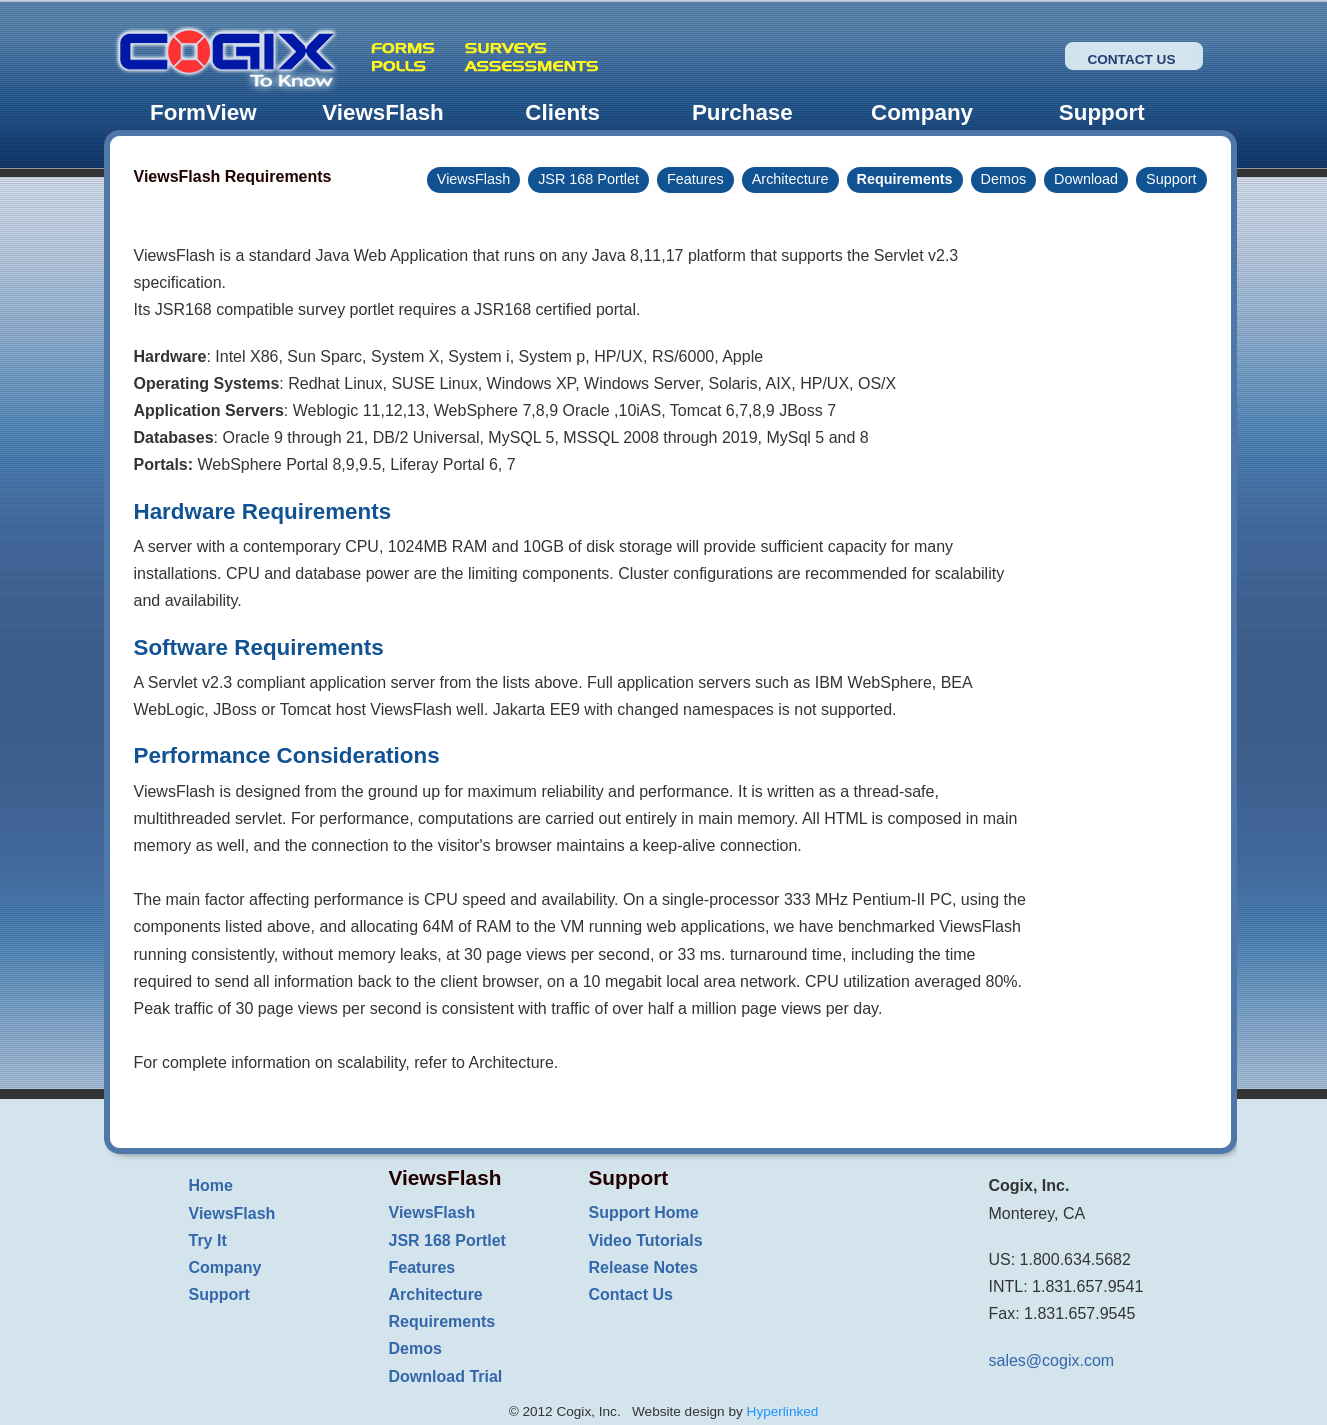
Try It (208, 1240)
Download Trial (446, 1376)
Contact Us (1131, 59)
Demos (1004, 179)
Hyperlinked (783, 1411)
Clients (562, 112)
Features (695, 179)
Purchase (742, 112)
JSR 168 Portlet (588, 179)
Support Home (644, 1212)
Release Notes (643, 1267)
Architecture (790, 179)
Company (922, 112)
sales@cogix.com (1052, 1360)
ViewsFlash (383, 112)
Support (1102, 112)
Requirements (905, 179)
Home (211, 1185)
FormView (203, 112)
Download (1086, 179)
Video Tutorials (646, 1240)
